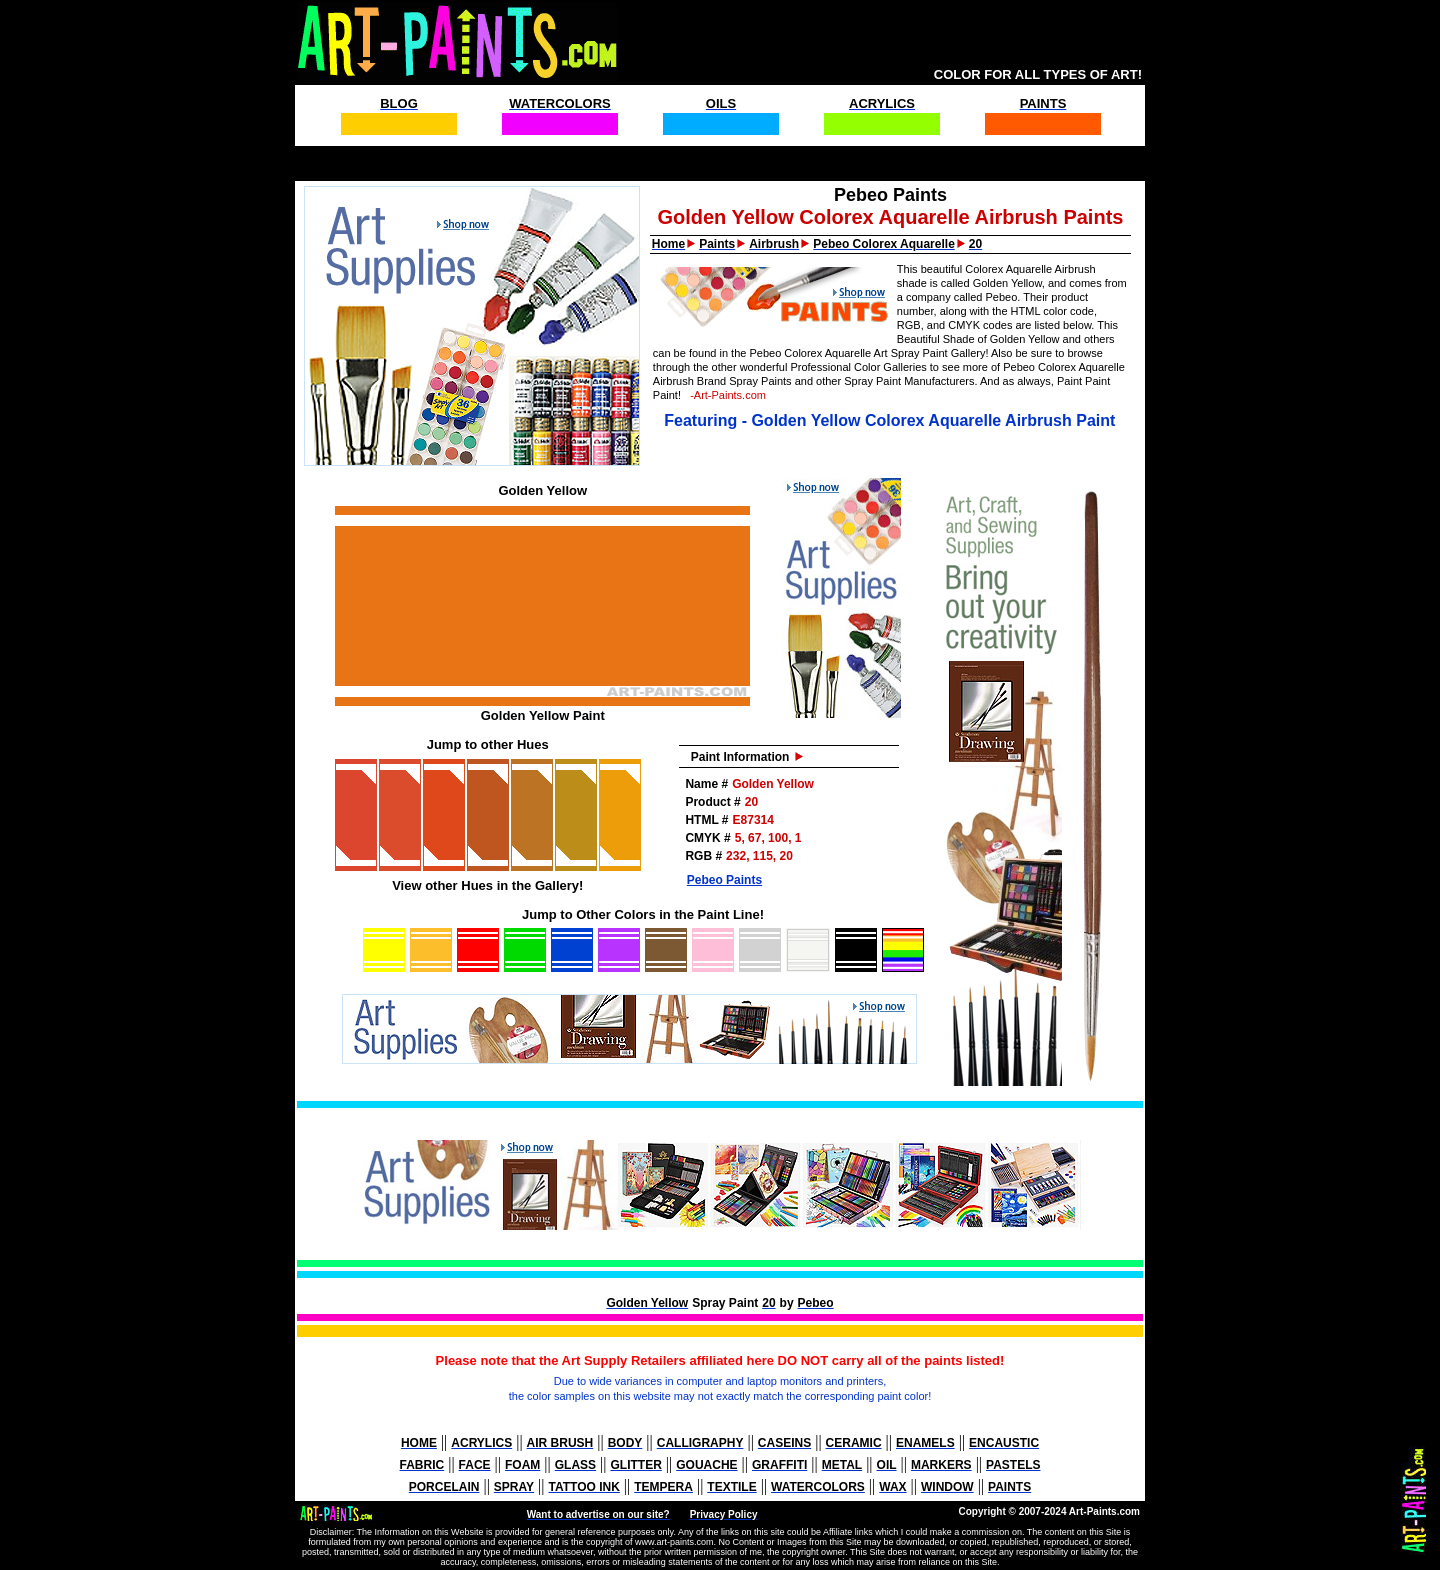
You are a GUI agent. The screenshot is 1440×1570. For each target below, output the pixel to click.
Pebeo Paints (724, 880)
